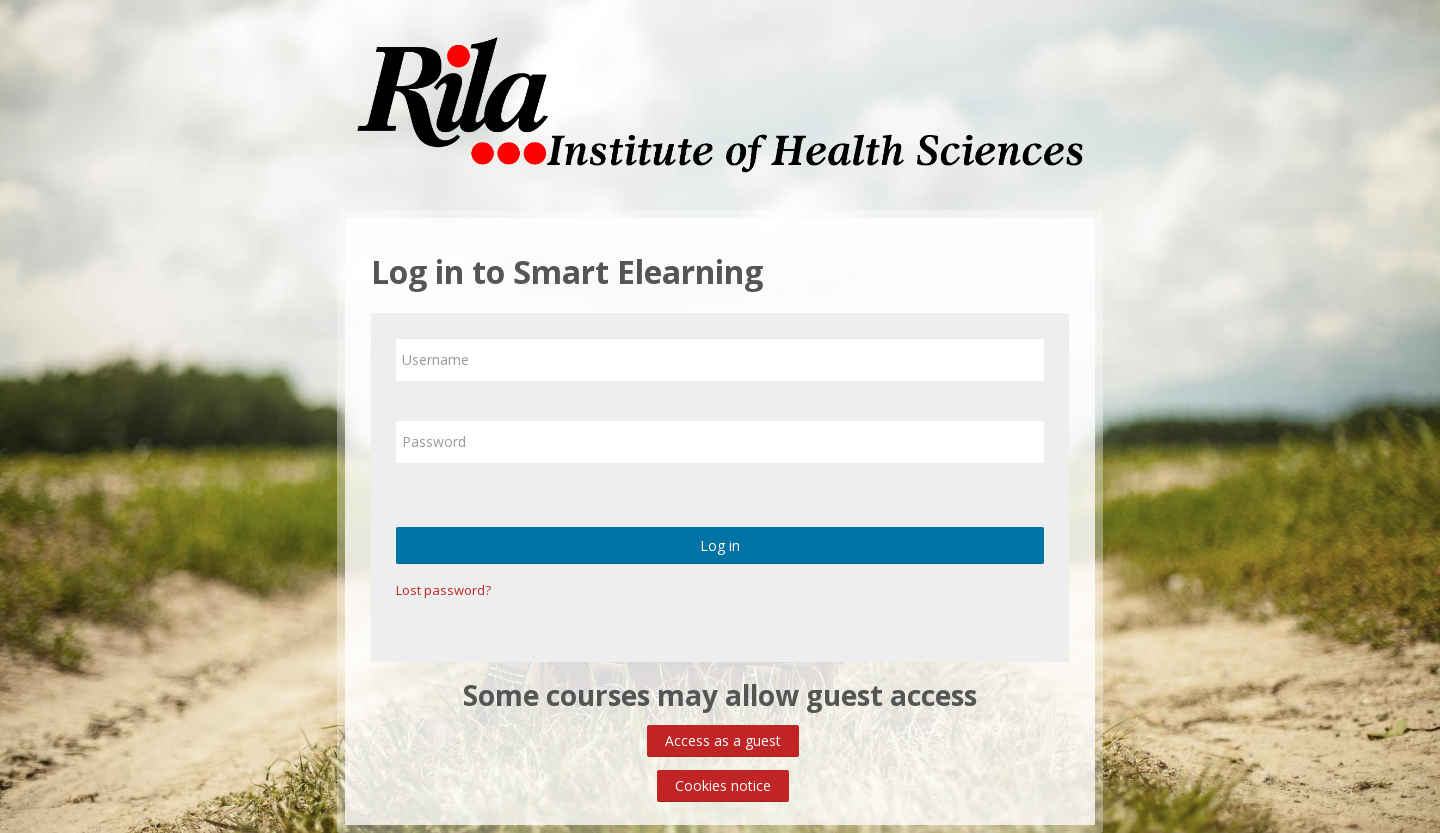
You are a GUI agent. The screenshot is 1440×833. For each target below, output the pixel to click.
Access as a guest (723, 740)
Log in (720, 545)
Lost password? (443, 590)
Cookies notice (723, 785)
